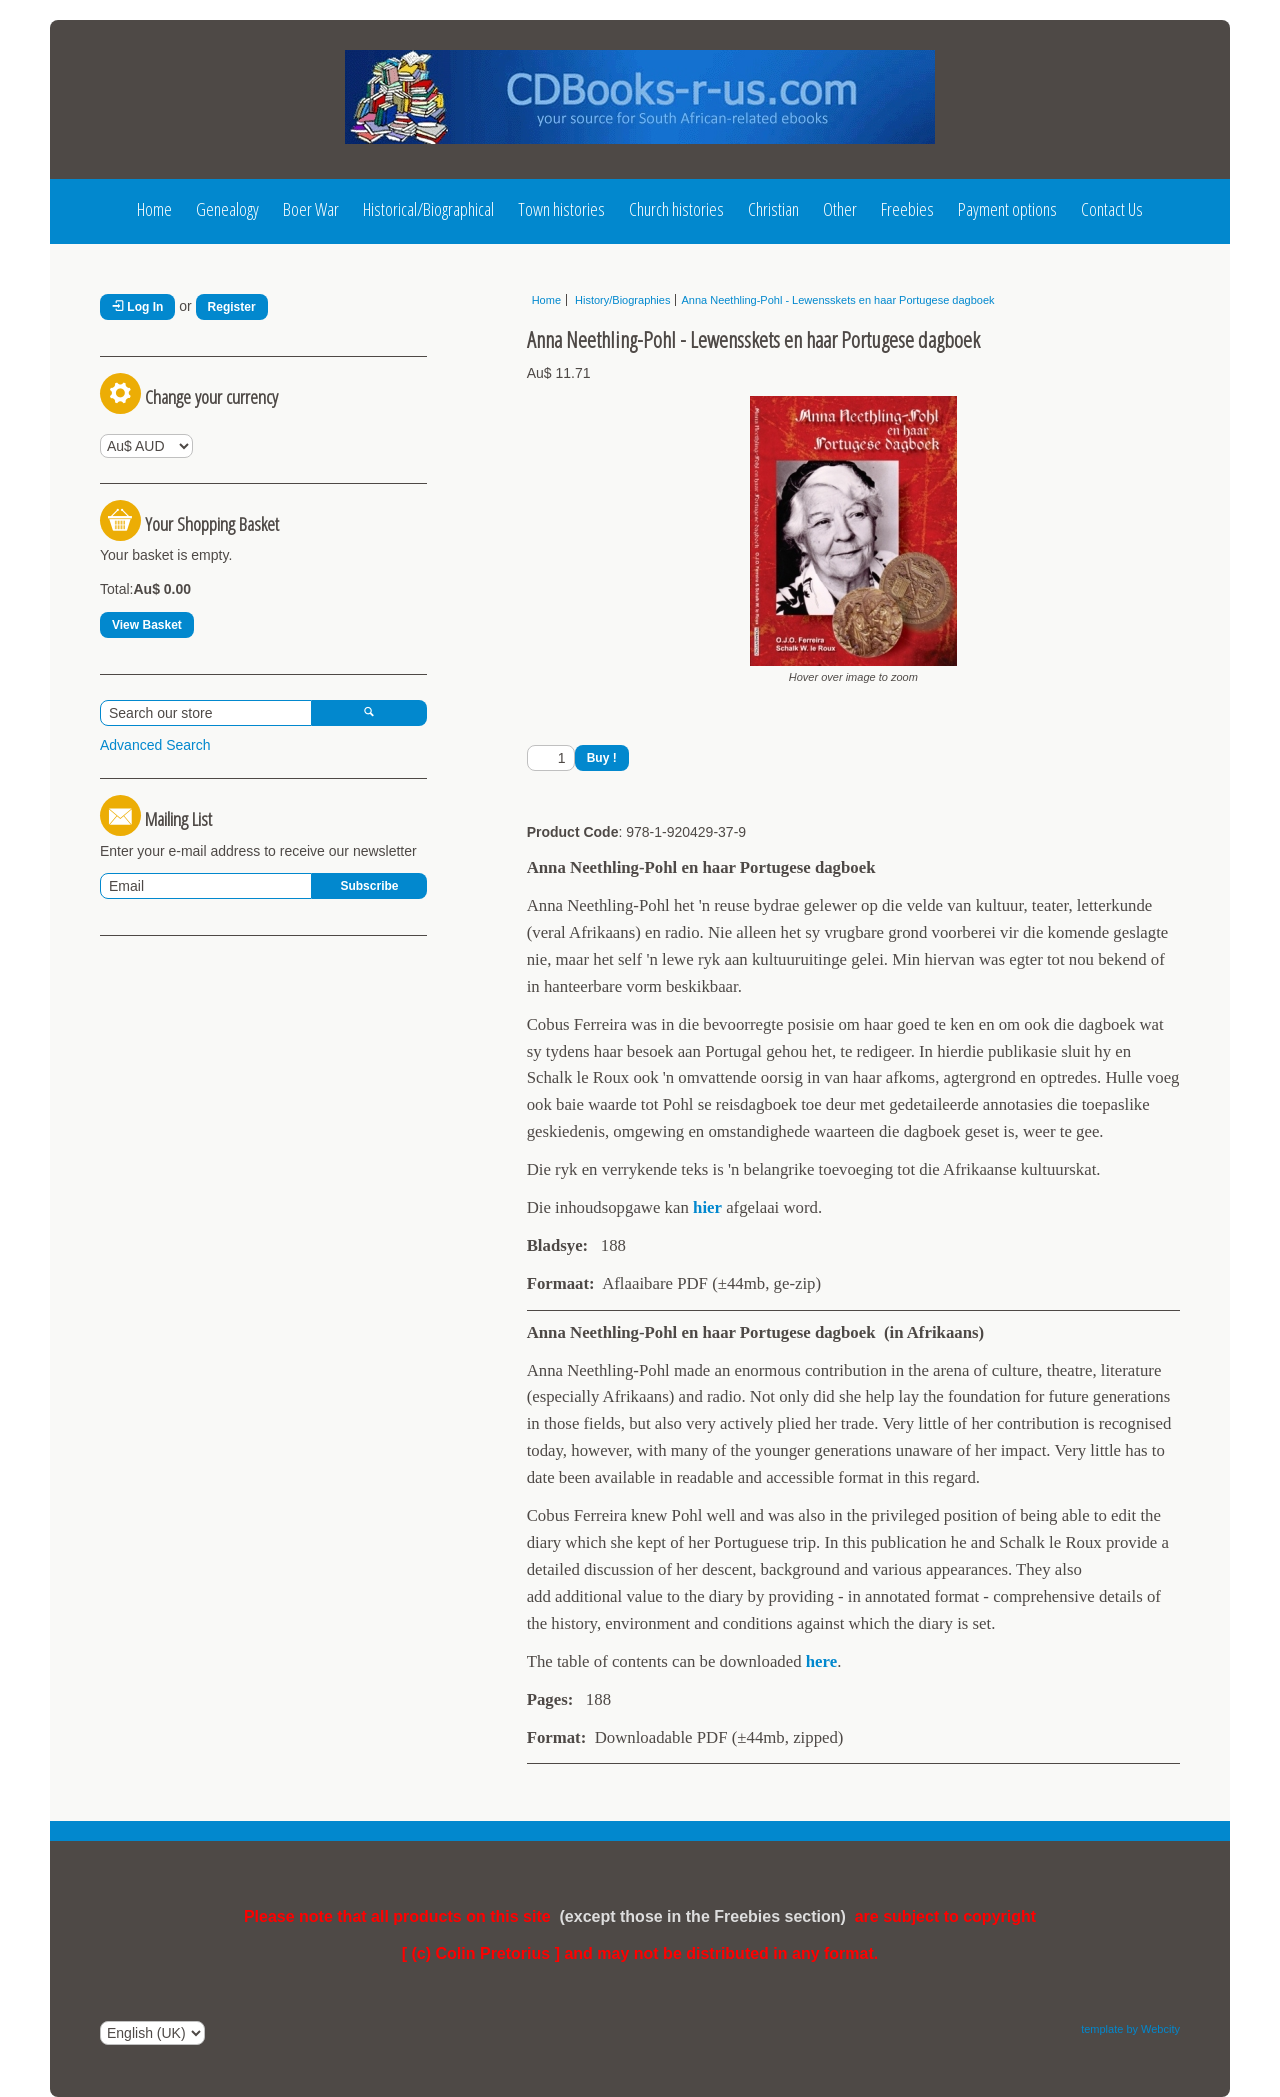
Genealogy (227, 209)
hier (707, 1207)
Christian (773, 209)
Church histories (676, 209)
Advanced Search (155, 745)
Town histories (561, 209)
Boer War (311, 209)
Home (154, 209)
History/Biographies (621, 300)
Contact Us (1112, 209)
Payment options (1007, 209)
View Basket (147, 625)
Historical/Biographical (428, 209)
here (821, 1661)
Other (840, 209)
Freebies (907, 209)
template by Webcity (1130, 2029)
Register (232, 307)
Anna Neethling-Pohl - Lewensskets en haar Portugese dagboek (837, 300)
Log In (137, 307)
